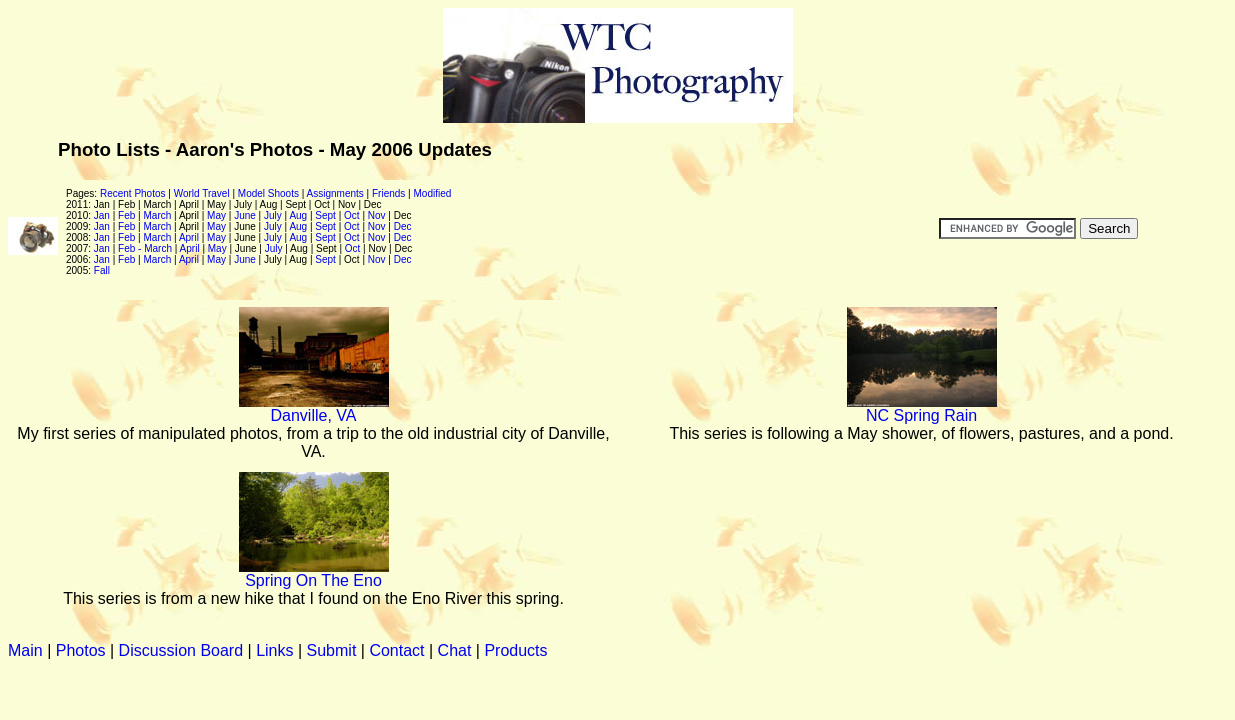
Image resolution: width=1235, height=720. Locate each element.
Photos (81, 650)
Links (274, 650)
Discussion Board (181, 650)
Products (515, 650)
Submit (332, 650)
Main (25, 650)
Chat (455, 650)
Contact (396, 650)
